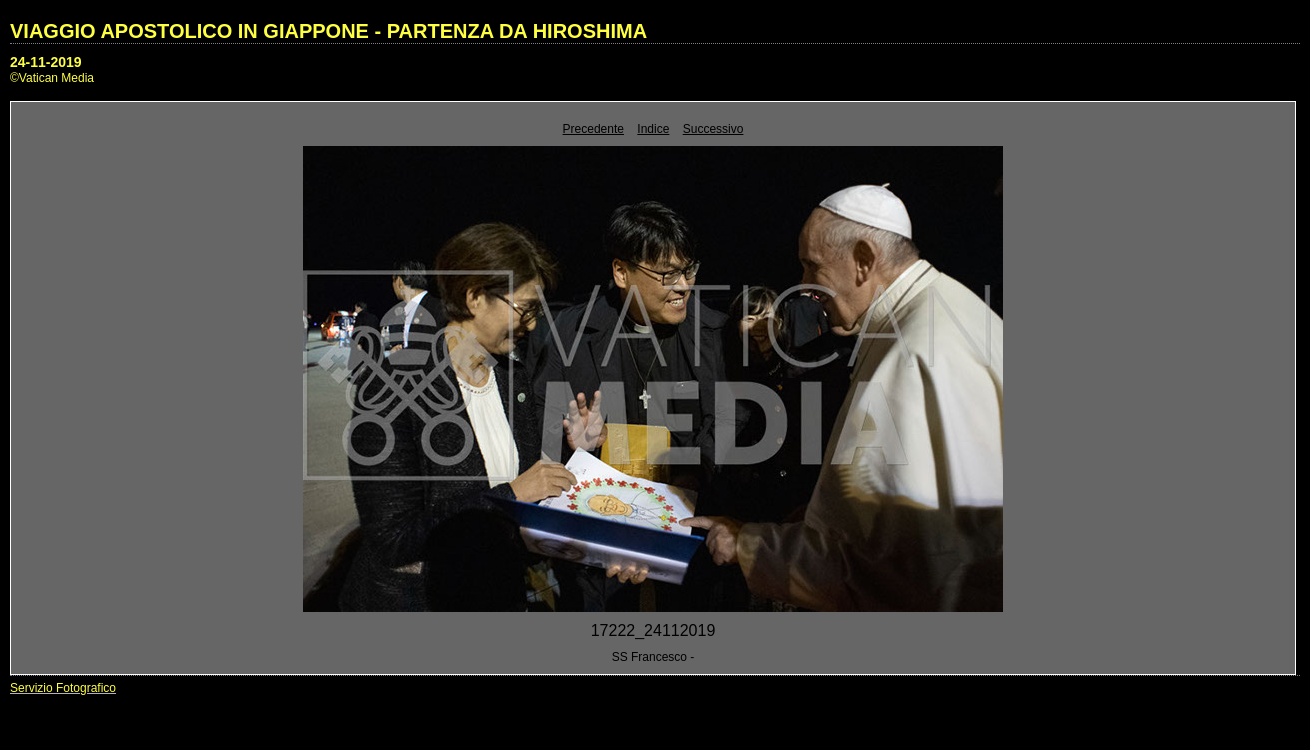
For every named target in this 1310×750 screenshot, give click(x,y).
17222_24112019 (653, 630)
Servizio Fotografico (63, 688)
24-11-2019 (46, 62)
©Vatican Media (52, 78)
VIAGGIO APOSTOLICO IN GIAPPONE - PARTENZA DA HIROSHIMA (328, 31)
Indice (653, 129)
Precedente (593, 129)
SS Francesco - (653, 657)
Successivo (713, 129)
